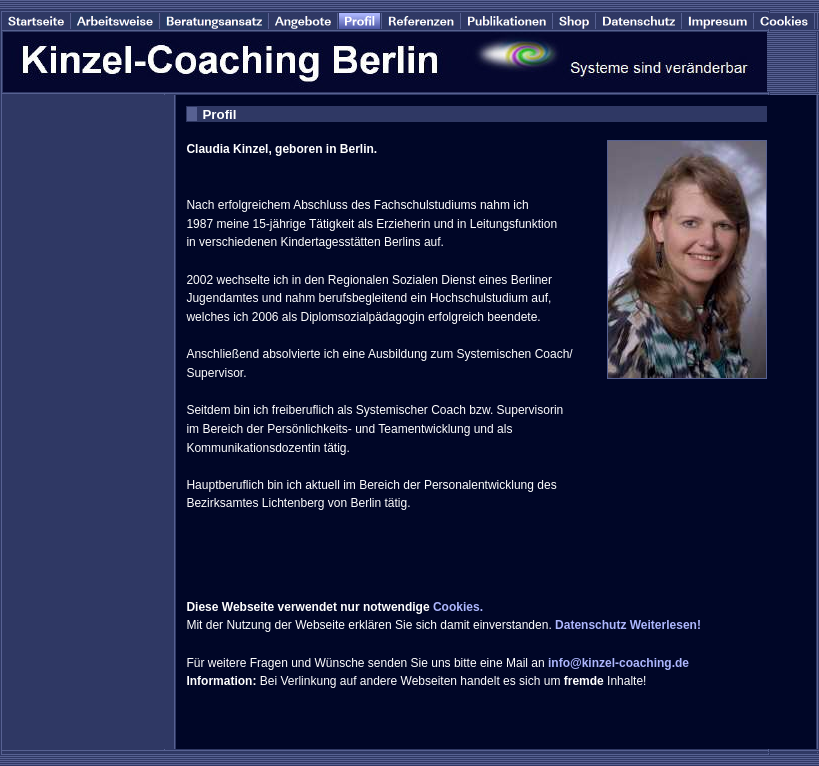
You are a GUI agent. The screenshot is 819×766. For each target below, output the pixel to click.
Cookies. (458, 607)
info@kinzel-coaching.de (618, 663)
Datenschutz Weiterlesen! (628, 625)
